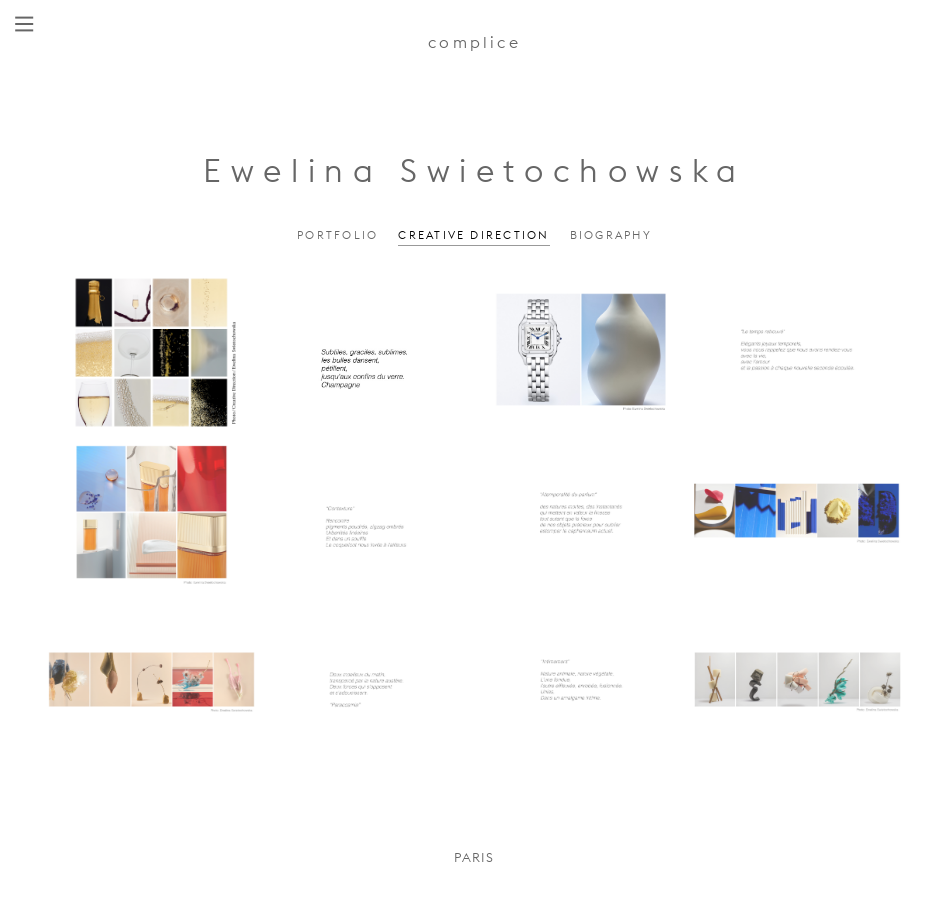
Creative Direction (473, 235)
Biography (611, 235)
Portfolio (337, 235)
